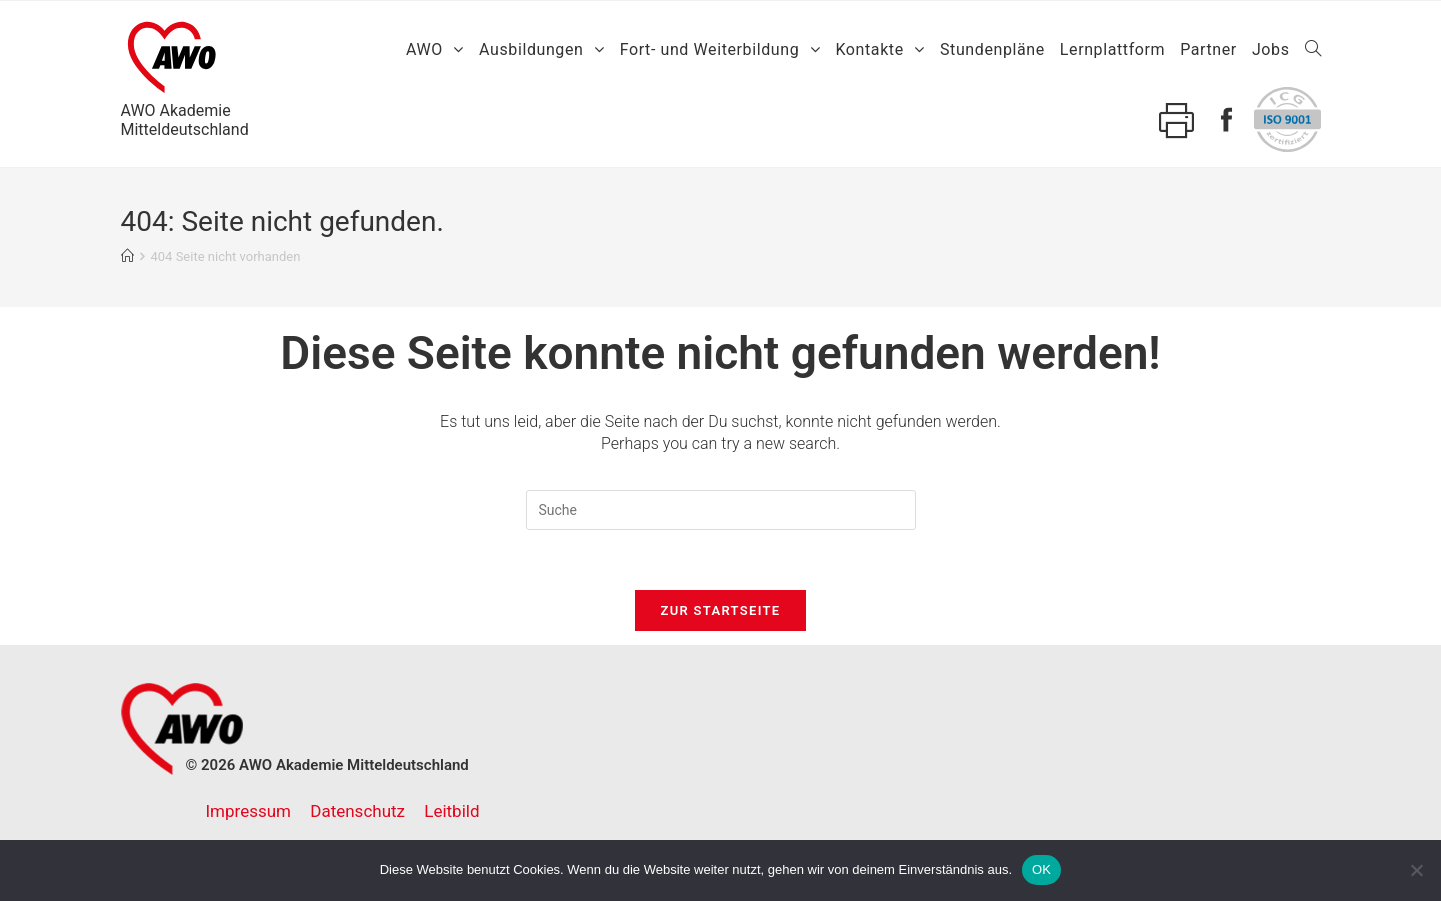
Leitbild (451, 811)
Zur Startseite (721, 610)
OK (1041, 869)
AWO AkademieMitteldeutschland (185, 76)
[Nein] (1416, 870)
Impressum (249, 811)
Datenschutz (357, 811)
